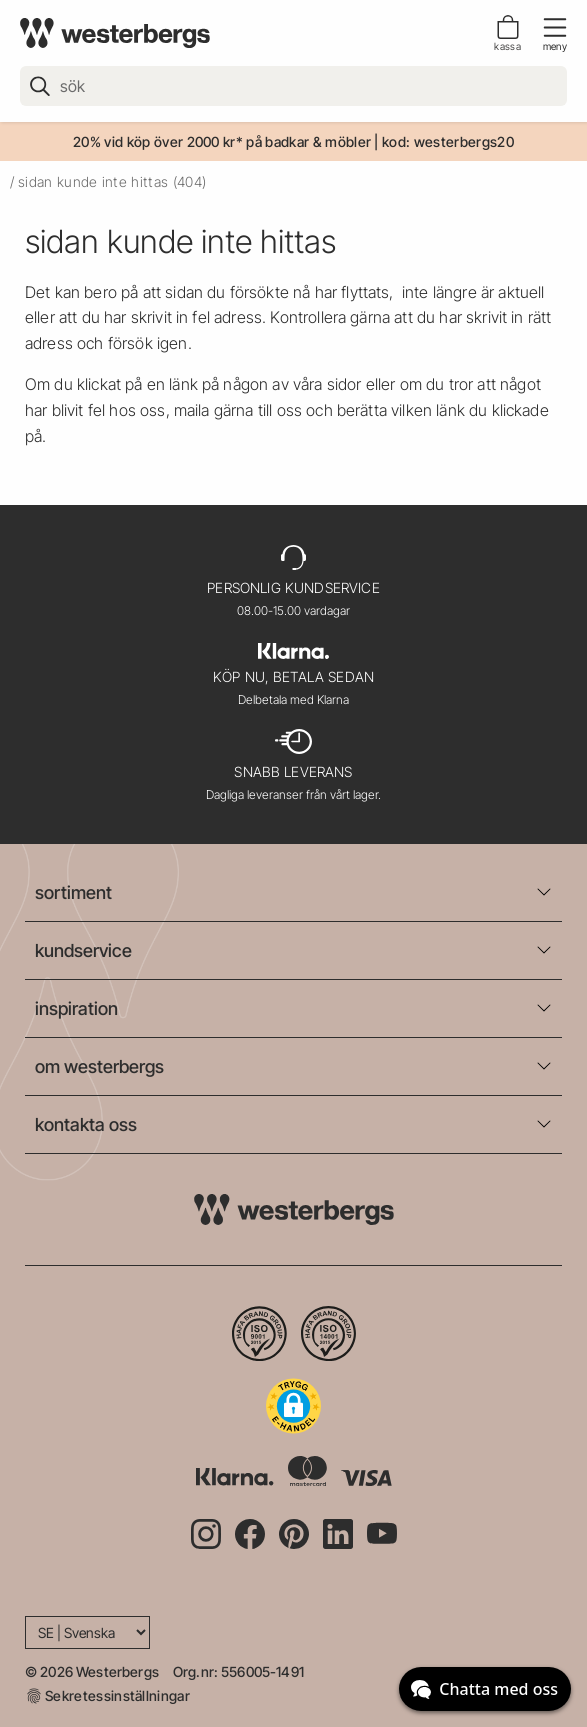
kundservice (83, 950)
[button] (293, 1406)
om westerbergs (99, 1066)
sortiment (73, 892)
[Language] (87, 1632)
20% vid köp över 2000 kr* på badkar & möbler (222, 141)
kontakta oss (86, 1124)
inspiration (76, 1008)
